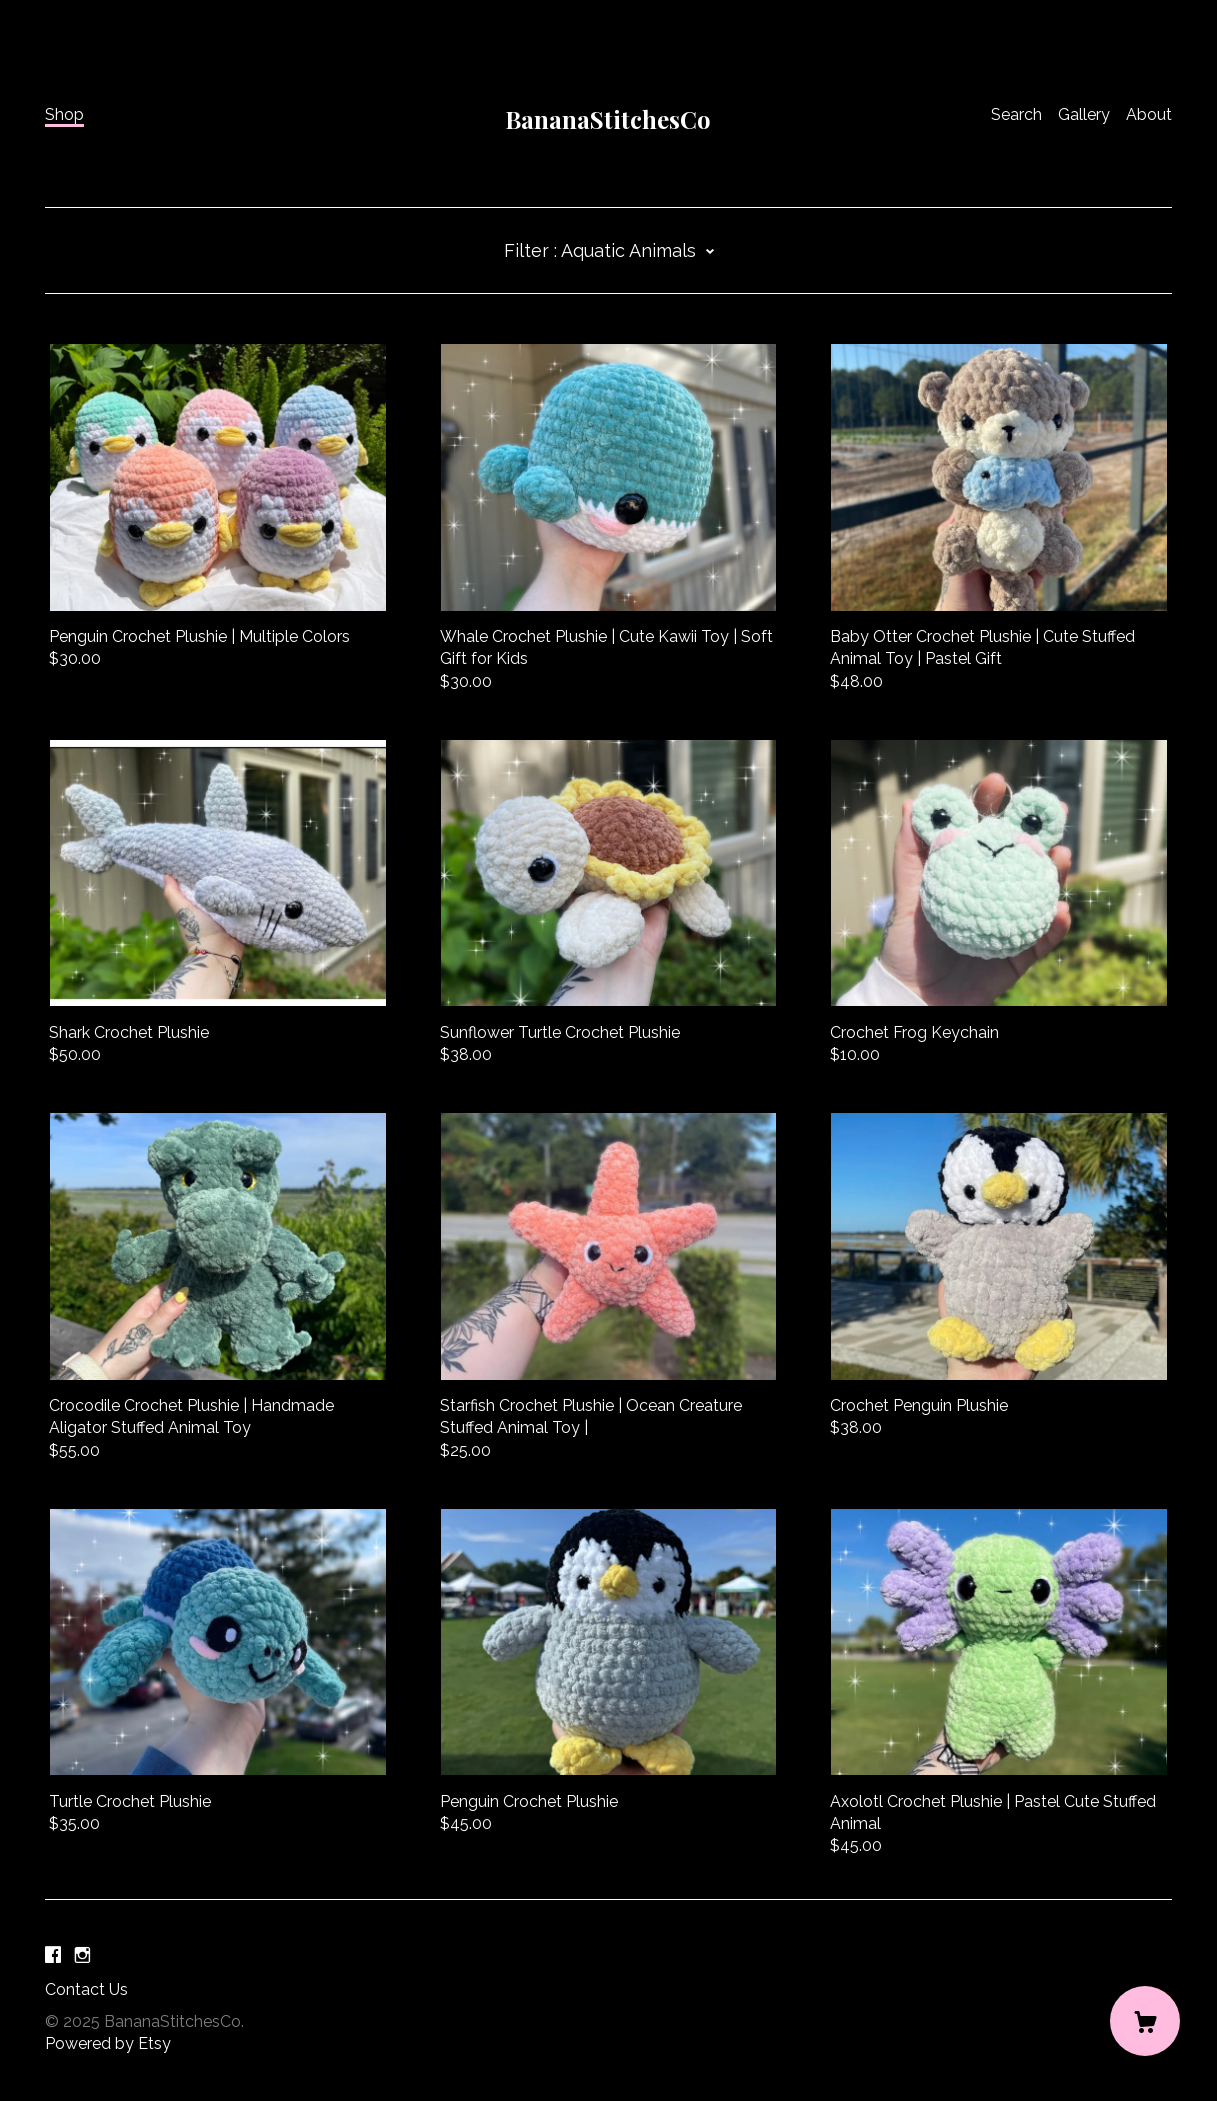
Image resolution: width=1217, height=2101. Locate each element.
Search (1016, 114)
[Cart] (1145, 2021)
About (1149, 114)
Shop (64, 114)
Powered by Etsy (108, 2043)
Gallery (1084, 114)
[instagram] (82, 1955)
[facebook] (53, 1955)
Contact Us (86, 1989)
